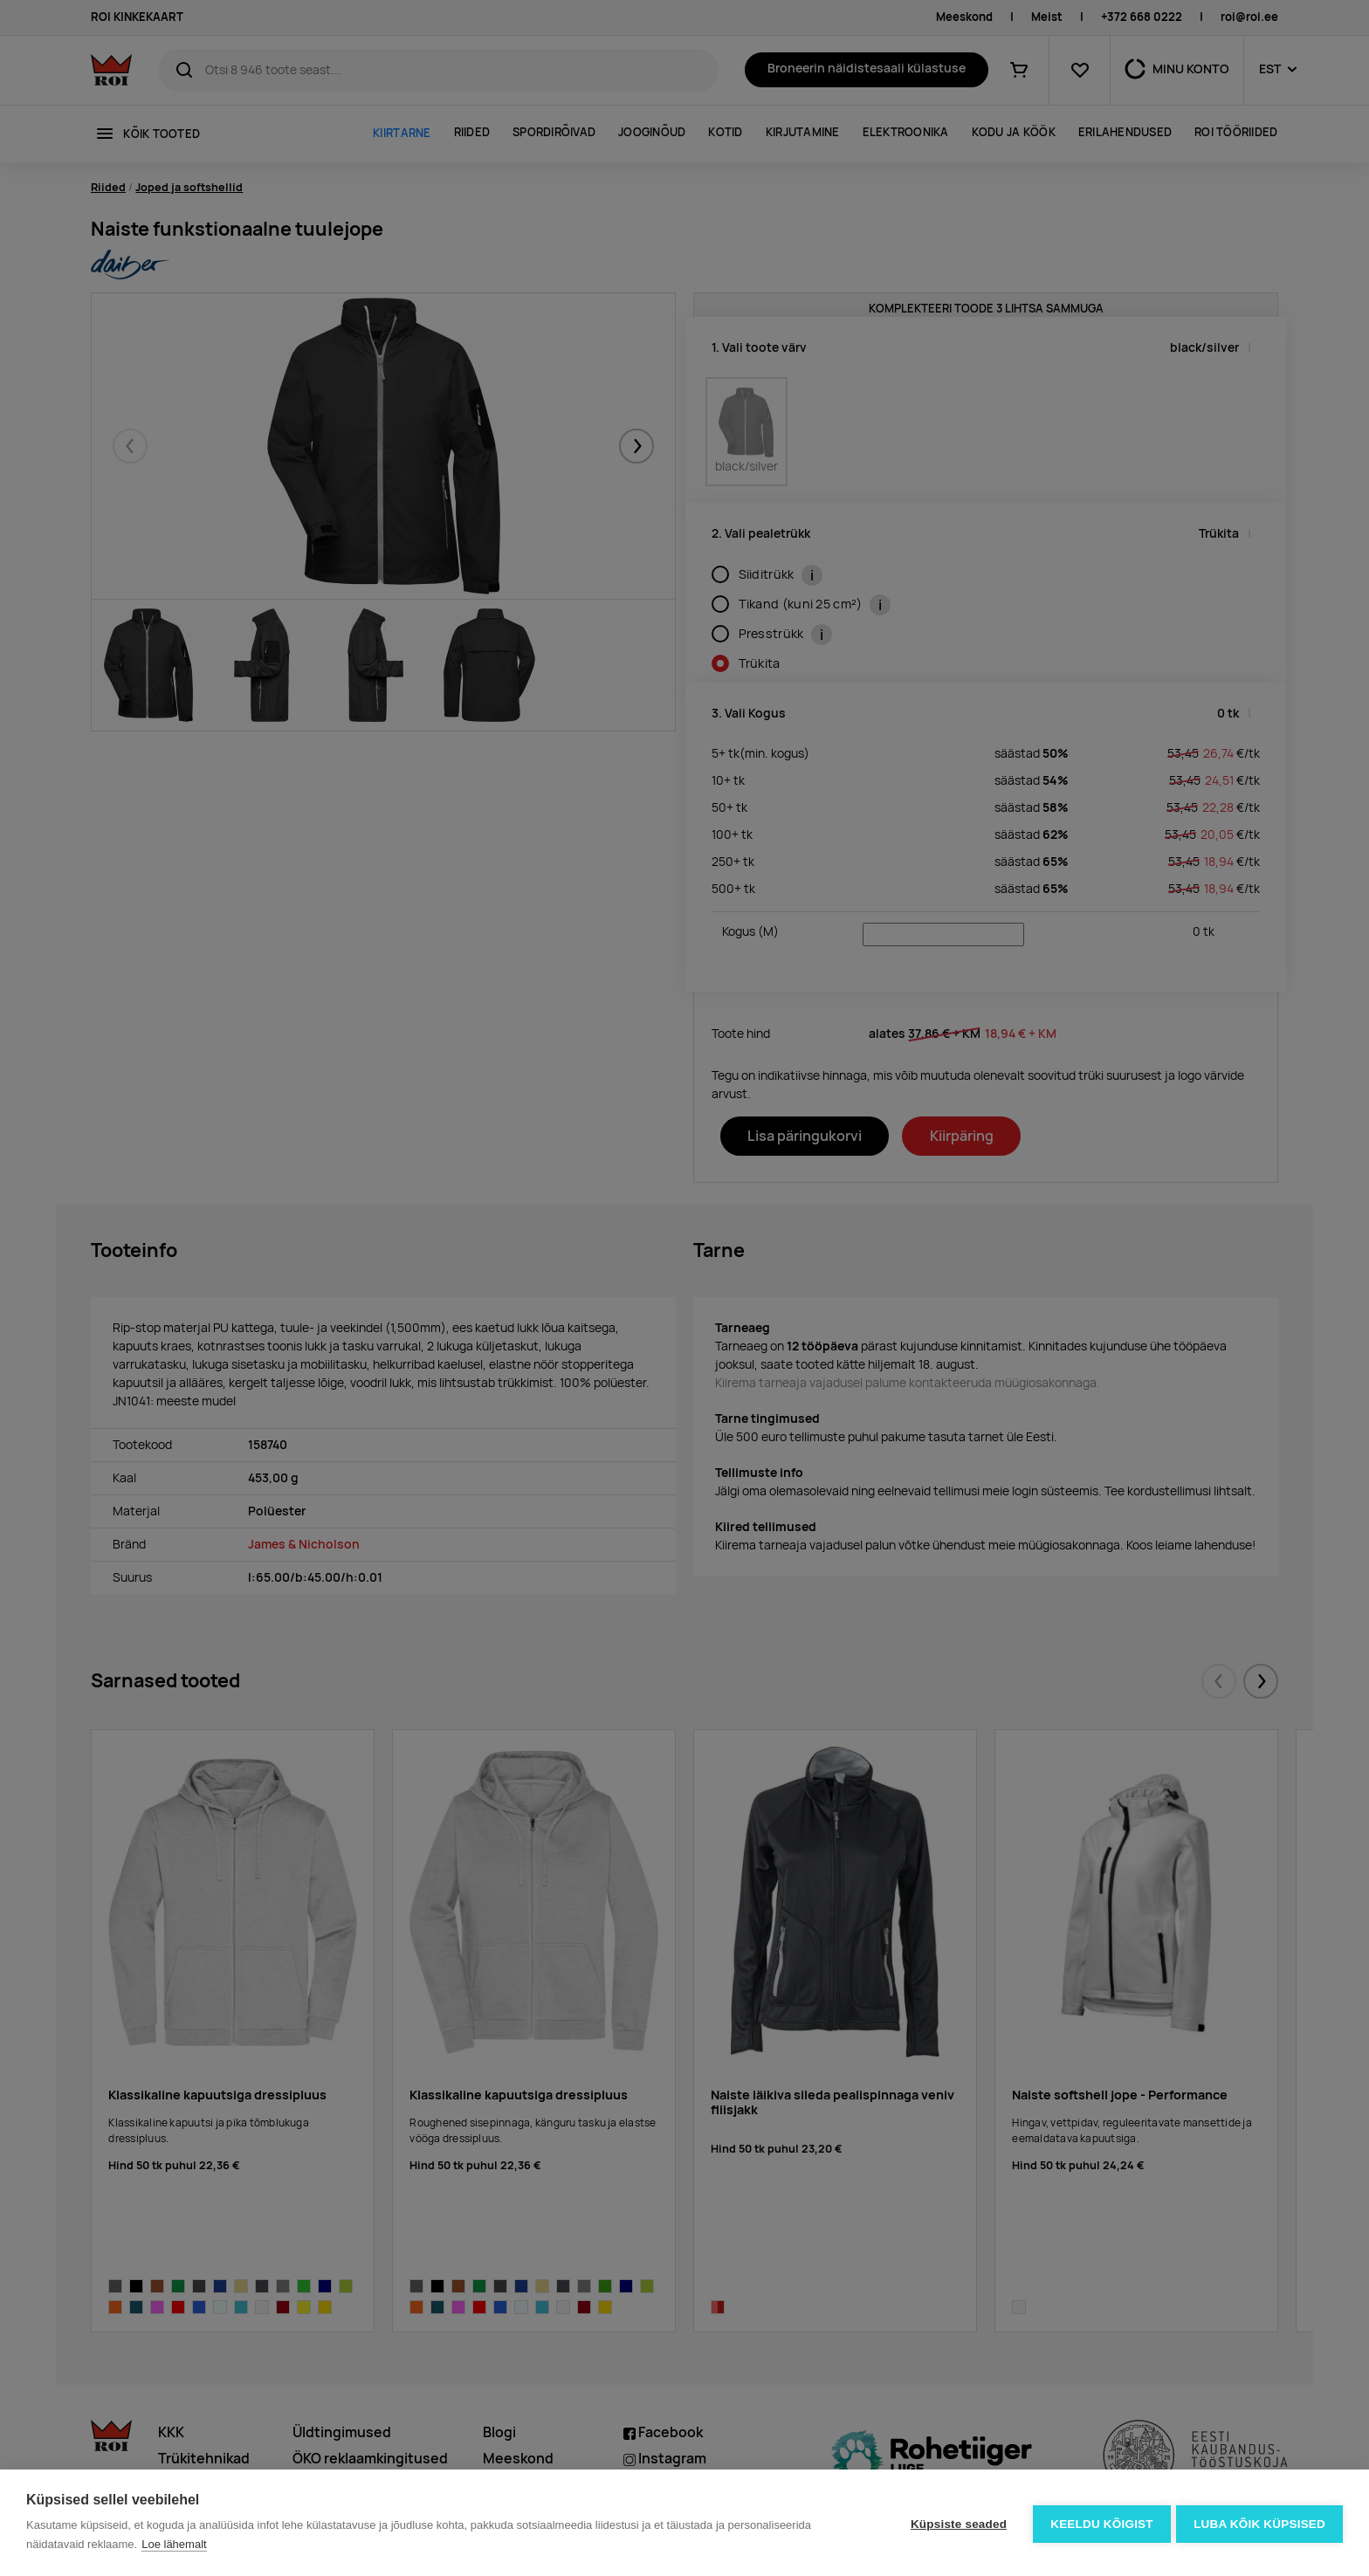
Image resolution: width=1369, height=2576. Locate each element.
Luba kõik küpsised (1259, 2523)
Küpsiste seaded (955, 2523)
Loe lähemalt (173, 2544)
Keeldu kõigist (1099, 2523)
